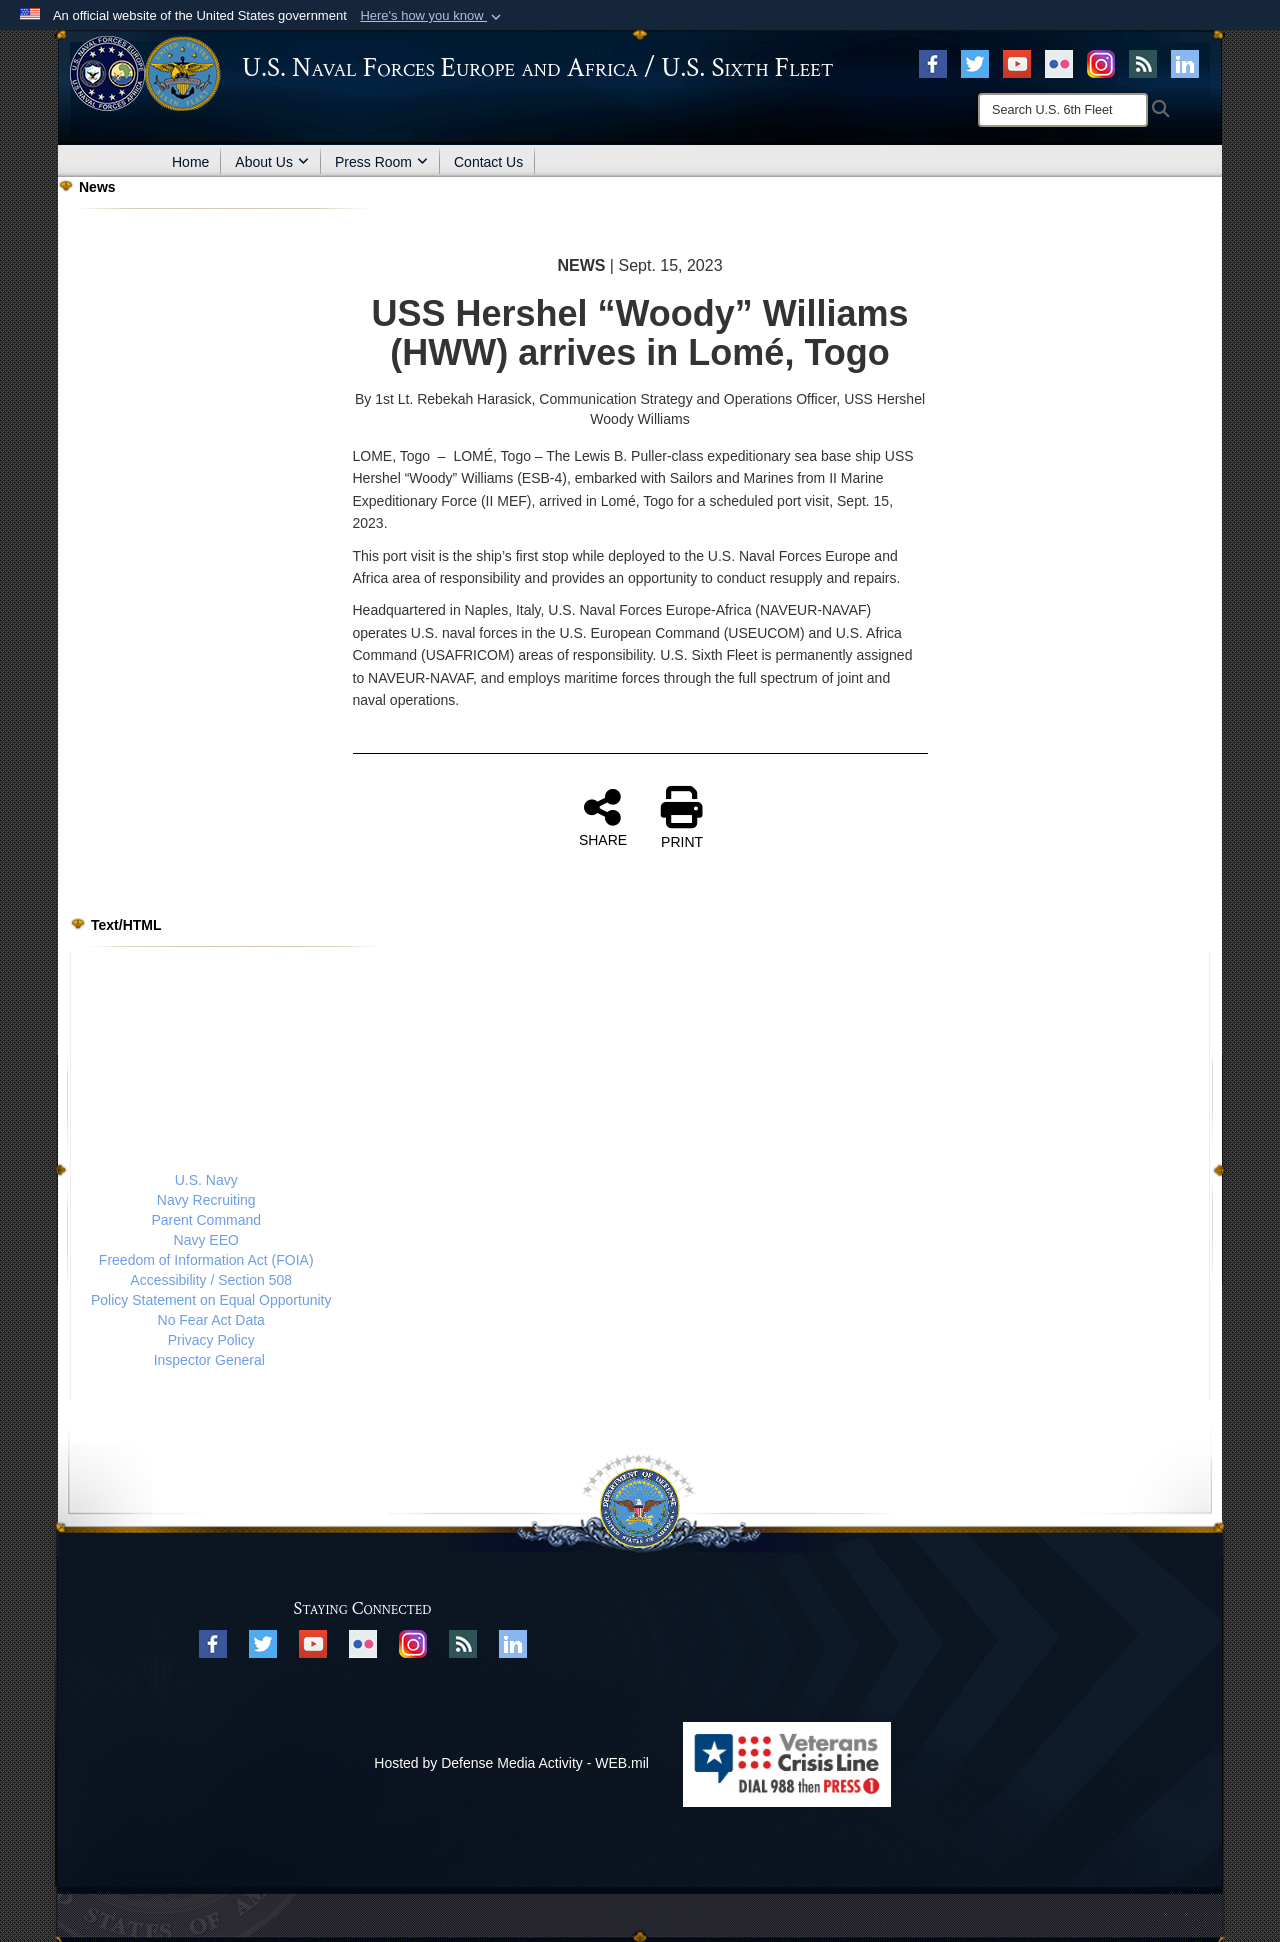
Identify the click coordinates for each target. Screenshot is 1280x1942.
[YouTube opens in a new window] (1017, 63)
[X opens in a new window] (975, 63)
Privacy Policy (211, 1340)
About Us (272, 162)
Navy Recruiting (206, 1200)
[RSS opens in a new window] (1143, 63)
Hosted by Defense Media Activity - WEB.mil (511, 1763)
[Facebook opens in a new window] (933, 63)
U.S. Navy (206, 1180)
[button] (432, 16)
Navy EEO (206, 1240)
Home (190, 162)
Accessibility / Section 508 (211, 1280)
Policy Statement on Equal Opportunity (211, 1300)
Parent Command (206, 1220)
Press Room (381, 162)
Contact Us (488, 162)
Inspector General (209, 1360)
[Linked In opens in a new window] (1185, 63)
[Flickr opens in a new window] (1059, 63)
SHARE (603, 817)
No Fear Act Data (211, 1320)
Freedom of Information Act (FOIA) (206, 1260)
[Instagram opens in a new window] (1101, 63)
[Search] (1063, 110)
